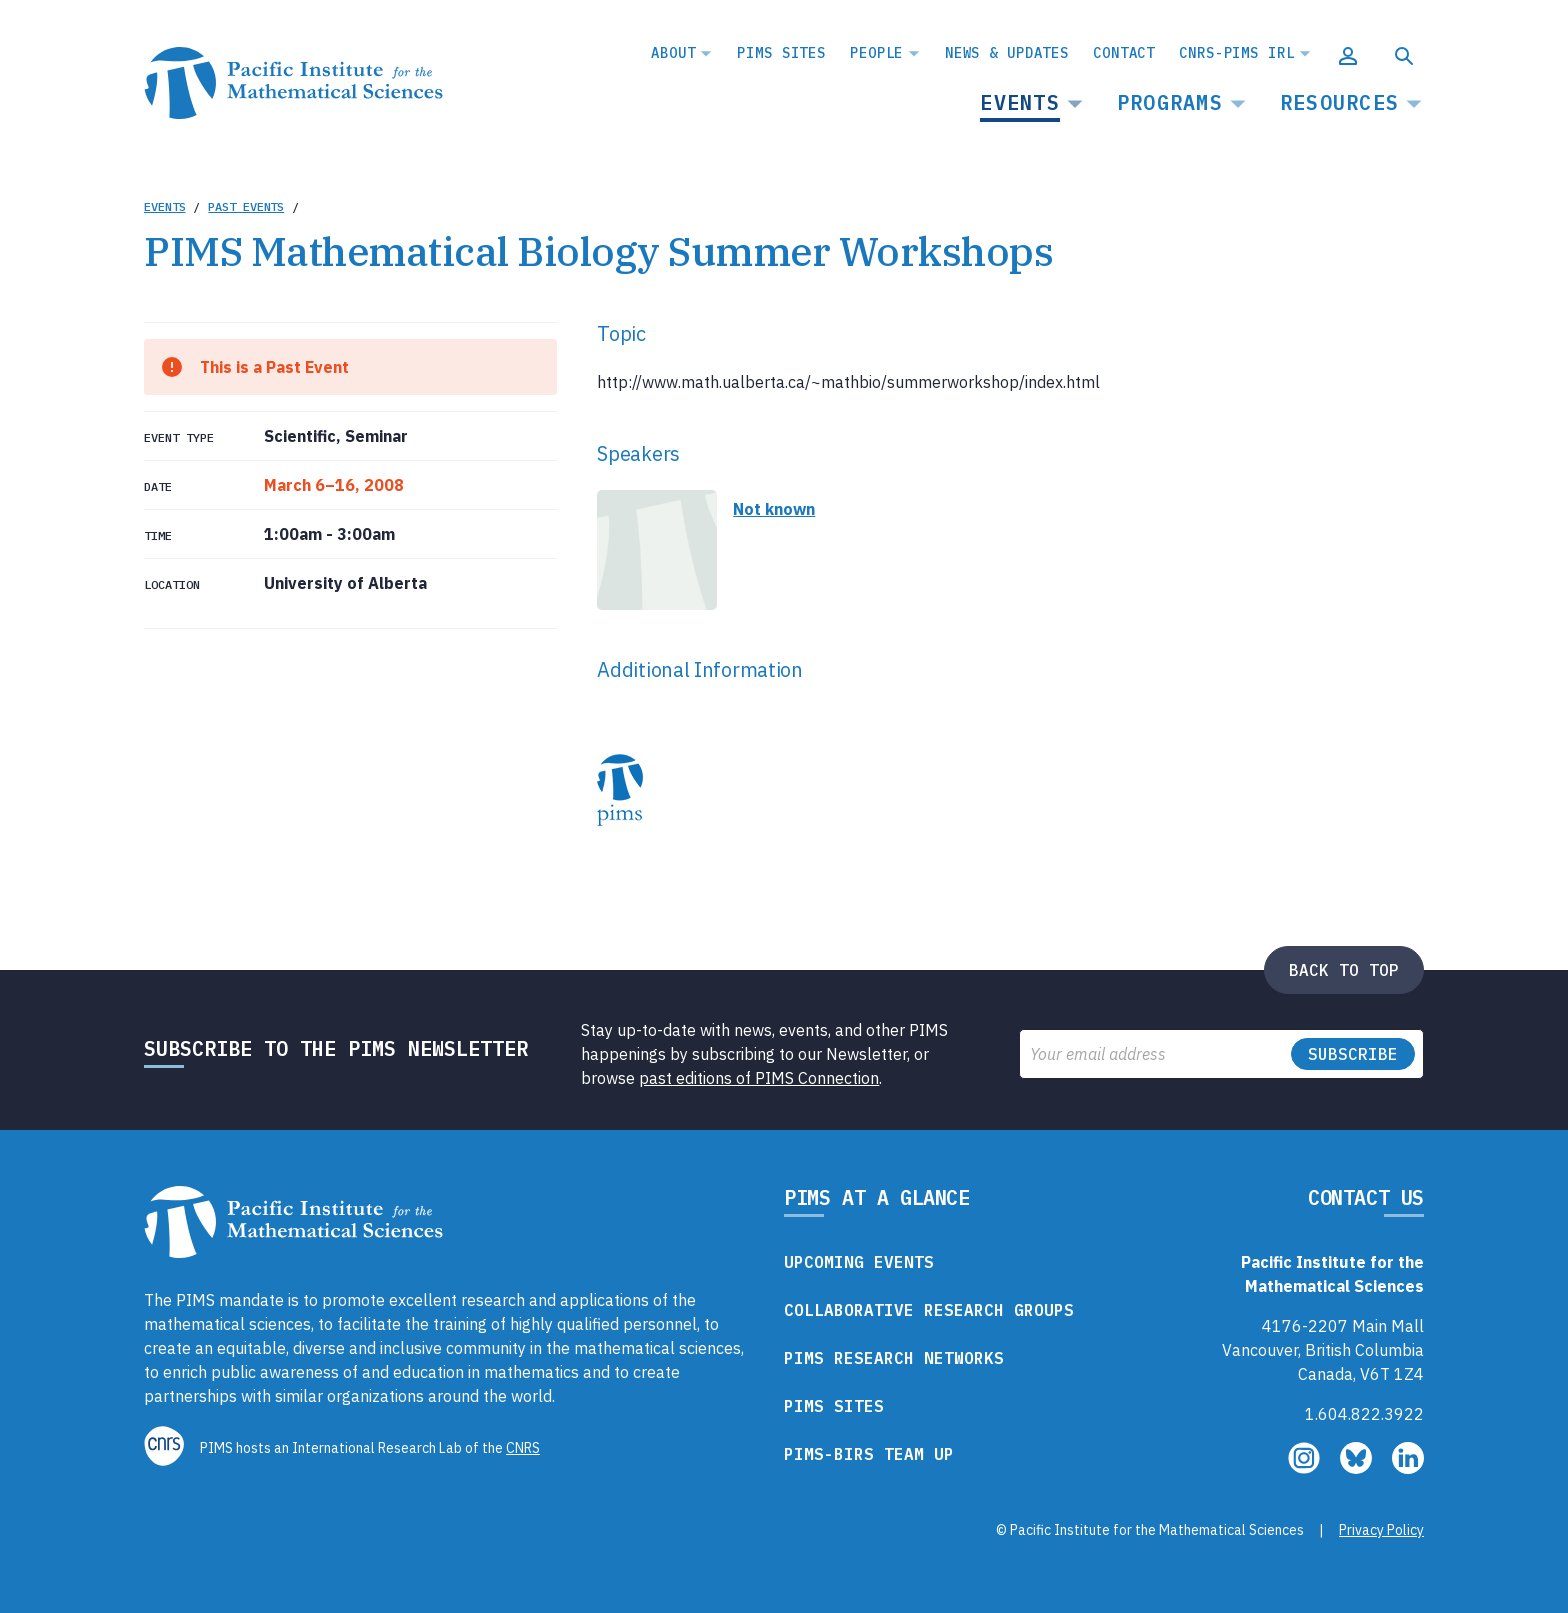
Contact (1124, 53)
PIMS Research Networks (894, 1358)
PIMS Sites (781, 53)
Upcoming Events (859, 1262)
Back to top (1344, 970)
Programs (1170, 102)
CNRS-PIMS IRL (1236, 53)
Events (1020, 102)
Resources (1339, 102)
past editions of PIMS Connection (759, 1078)
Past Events (246, 206)
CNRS (523, 1448)
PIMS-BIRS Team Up (869, 1454)
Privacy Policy (1381, 1530)
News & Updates (1007, 53)
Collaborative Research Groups (929, 1310)
